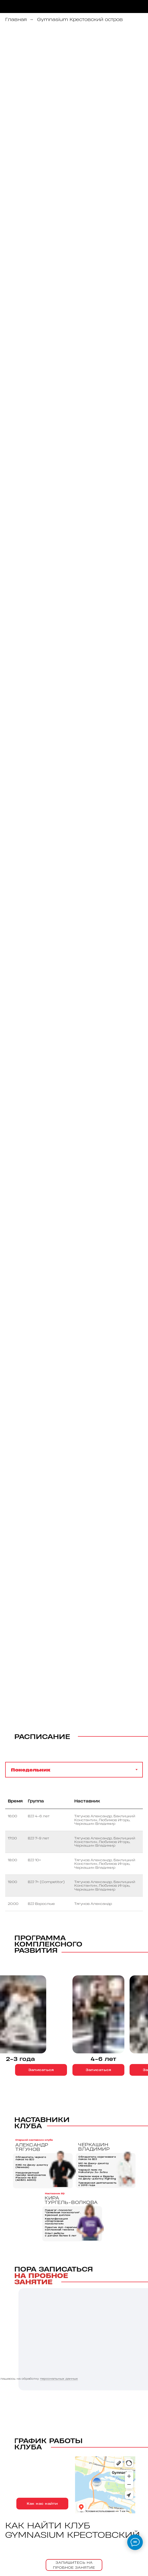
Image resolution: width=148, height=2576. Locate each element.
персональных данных (59, 2378)
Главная (16, 19)
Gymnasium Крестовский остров (80, 19)
